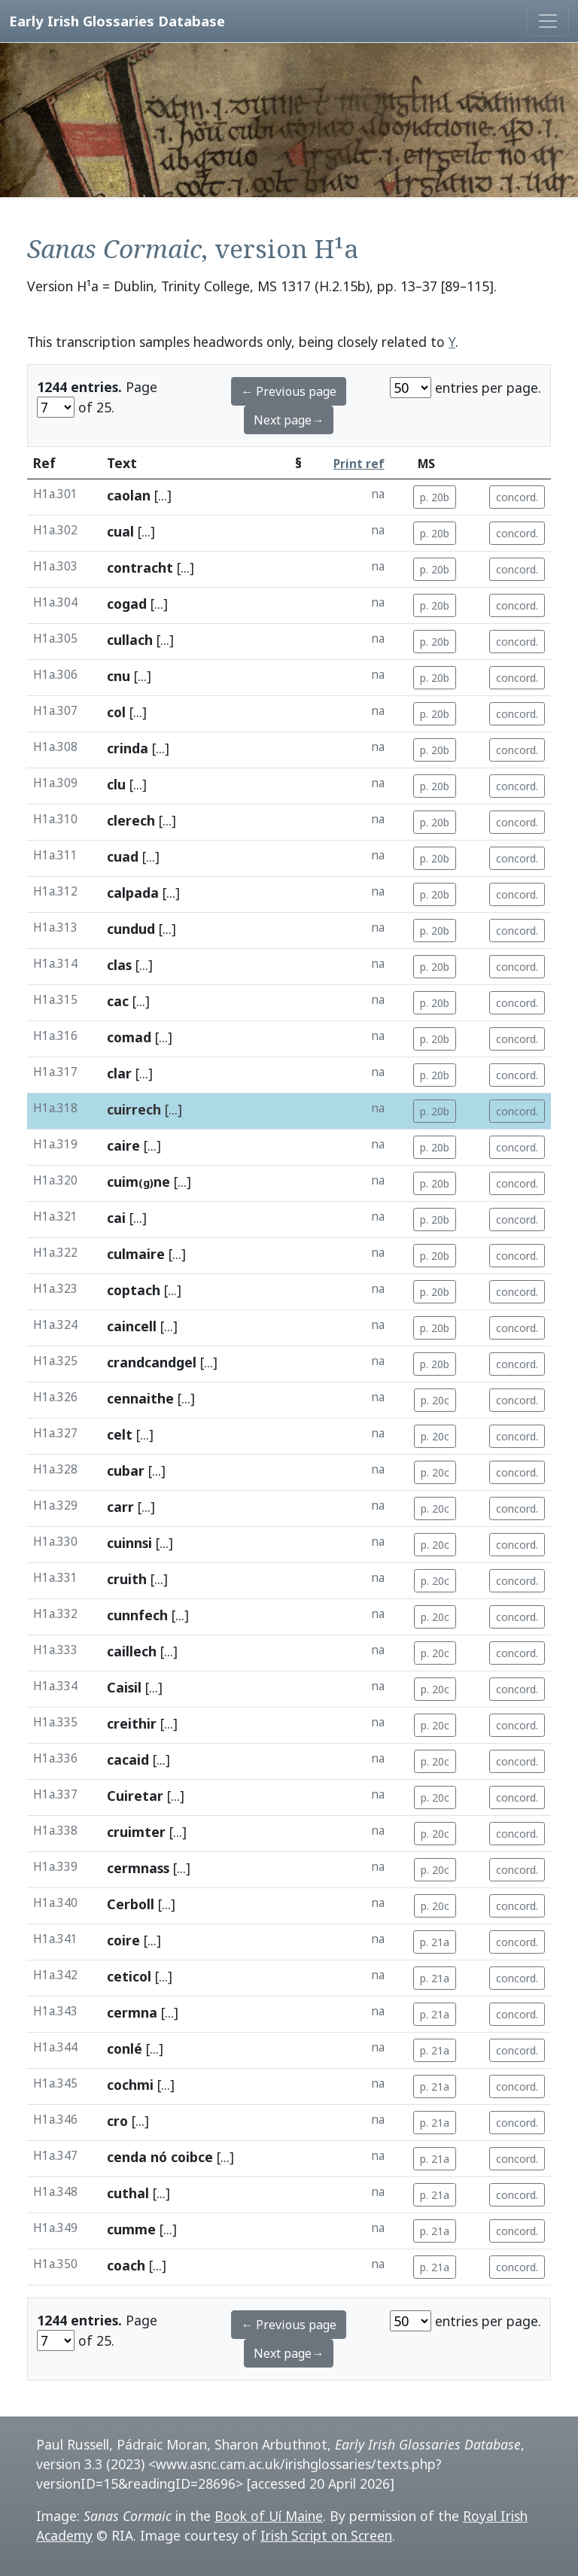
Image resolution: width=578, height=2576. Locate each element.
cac (118, 1001)
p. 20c (435, 1400)
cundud (131, 929)
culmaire (136, 1254)
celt (119, 1434)
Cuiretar (135, 1796)
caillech (132, 1651)
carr (120, 1507)
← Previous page (288, 391)
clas (119, 965)
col (116, 712)
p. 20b (434, 497)
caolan (129, 495)
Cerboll (130, 1904)
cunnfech (137, 1615)
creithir (132, 1723)
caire (123, 1145)
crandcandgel (151, 1362)
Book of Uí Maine (268, 2516)
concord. (517, 497)
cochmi (130, 2085)
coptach (133, 1290)
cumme (131, 2229)
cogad (127, 604)
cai (116, 1218)
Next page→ (289, 420)
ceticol (129, 1976)
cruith (127, 1579)
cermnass (138, 1868)
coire (123, 1940)
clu (116, 784)
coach (126, 2265)
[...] (163, 495)
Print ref (359, 464)
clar (119, 1073)
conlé (124, 2048)
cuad (122, 856)
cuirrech (134, 1109)
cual (120, 531)
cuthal (128, 2193)
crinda (127, 748)
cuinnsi (129, 1543)
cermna (132, 2012)
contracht (140, 567)
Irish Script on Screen (326, 2535)
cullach (130, 640)
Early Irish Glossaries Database (117, 20)
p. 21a (434, 1942)
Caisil (124, 1687)
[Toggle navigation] (548, 21)
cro (117, 2121)
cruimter (136, 1832)
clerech (131, 820)
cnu (118, 676)
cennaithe (140, 1398)
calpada (133, 893)
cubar (125, 1470)
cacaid (128, 1759)
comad (129, 1037)
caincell (132, 1326)
